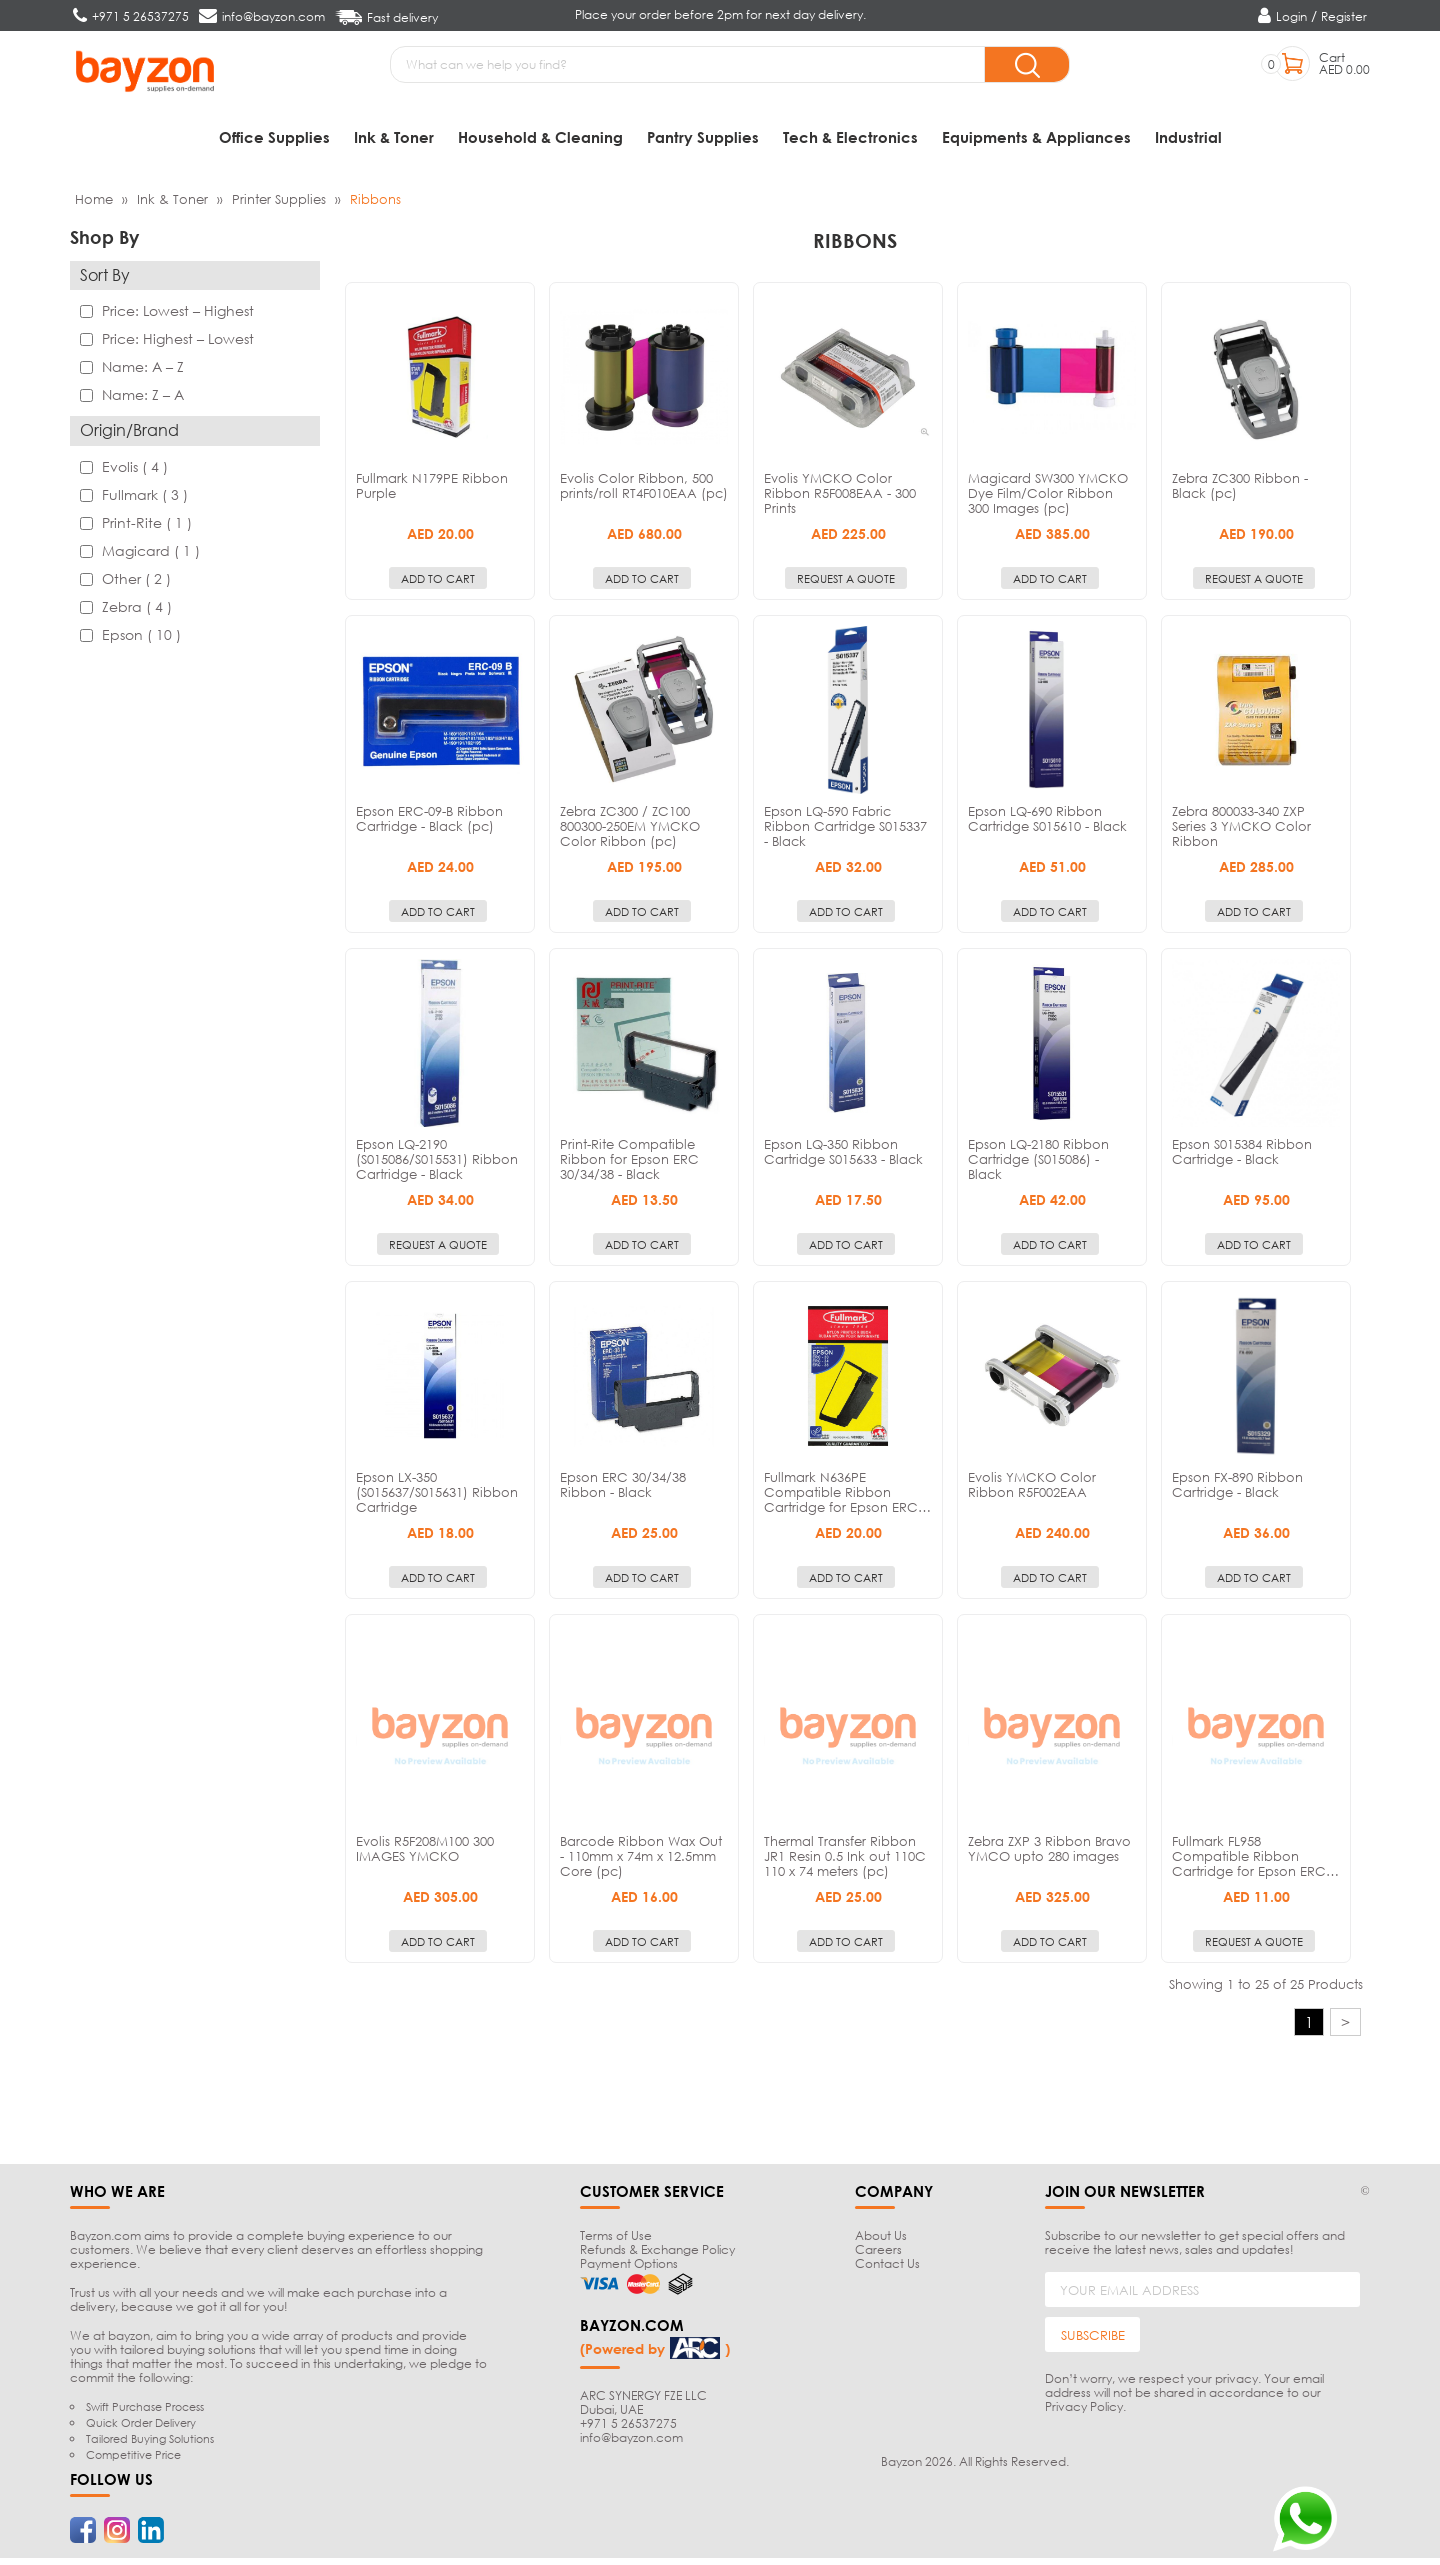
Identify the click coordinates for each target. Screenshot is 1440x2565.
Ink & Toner (394, 137)
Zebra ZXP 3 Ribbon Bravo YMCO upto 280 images (1049, 1855)
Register (1344, 16)
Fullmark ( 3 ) (134, 500)
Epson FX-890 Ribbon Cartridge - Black (1237, 1491)
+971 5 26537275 (628, 2430)
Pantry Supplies (703, 137)
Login (1291, 16)
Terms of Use (616, 2242)
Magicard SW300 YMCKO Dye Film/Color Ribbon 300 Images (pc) (1048, 500)
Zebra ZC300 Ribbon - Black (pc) (1240, 492)
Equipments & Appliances (1036, 137)
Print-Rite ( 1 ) (136, 528)
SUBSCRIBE (1093, 2342)
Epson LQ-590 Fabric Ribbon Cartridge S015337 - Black (845, 833)
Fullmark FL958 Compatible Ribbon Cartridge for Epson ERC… (1255, 1863)
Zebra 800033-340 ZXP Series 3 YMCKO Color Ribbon (1241, 833)
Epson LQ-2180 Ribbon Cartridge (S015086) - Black (1038, 1166)
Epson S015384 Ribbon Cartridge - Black (1242, 1158)
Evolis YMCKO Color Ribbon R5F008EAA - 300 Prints (840, 500)
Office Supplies (274, 137)
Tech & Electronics (850, 137)
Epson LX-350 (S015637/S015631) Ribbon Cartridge (437, 1499)
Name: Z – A (132, 401)
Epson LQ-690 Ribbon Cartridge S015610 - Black (1047, 825)
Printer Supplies (279, 206)
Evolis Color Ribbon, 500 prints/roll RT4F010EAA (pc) (644, 492)
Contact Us (887, 2270)
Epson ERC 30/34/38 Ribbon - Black (623, 1491)
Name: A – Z (132, 373)
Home (94, 206)
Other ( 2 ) (125, 584)
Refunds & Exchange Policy (657, 2256)
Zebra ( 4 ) (126, 612)
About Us (881, 2242)
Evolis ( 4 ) (124, 472)
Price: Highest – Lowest (167, 345)
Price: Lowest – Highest (167, 317)
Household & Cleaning (540, 137)
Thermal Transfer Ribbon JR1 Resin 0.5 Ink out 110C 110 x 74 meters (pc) (845, 1863)
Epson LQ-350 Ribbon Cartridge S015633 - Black (843, 1158)
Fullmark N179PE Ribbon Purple (432, 492)
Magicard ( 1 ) (140, 556)
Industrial (1188, 137)
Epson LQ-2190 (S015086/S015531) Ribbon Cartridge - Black (437, 1166)
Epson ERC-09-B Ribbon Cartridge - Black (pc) (429, 825)
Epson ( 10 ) (130, 640)
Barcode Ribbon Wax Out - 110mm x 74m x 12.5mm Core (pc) (641, 1863)
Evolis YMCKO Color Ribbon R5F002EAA (1032, 1491)
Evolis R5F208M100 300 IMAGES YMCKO (425, 1855)
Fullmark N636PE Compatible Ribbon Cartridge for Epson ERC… (847, 1499)
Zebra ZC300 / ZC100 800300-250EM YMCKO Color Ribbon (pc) (630, 833)
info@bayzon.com (631, 2444)
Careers (878, 2256)
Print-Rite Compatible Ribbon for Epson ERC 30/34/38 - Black (629, 1166)
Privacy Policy (1084, 2413)
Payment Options (629, 2270)
